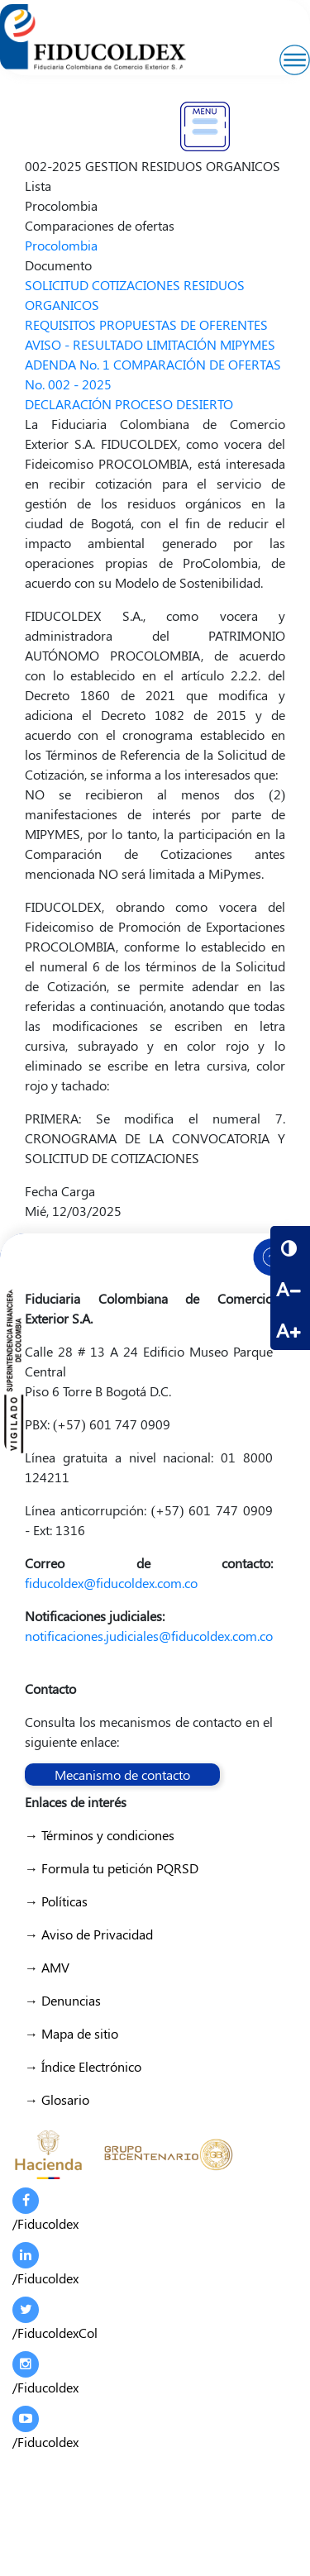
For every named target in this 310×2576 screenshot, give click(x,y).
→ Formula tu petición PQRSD (111, 1868)
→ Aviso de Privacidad (89, 1934)
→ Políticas (56, 1901)
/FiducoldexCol (55, 2319)
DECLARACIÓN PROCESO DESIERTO (129, 404)
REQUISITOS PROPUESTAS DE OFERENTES (146, 324)
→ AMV (47, 1967)
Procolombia (61, 245)
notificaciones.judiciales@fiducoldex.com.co (149, 1635)
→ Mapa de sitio (71, 2033)
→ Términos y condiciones (99, 1835)
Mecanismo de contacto (122, 1774)
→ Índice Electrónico (83, 2066)
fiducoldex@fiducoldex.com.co (111, 1582)
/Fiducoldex (45, 2209)
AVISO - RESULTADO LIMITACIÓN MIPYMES (150, 344)
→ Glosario (57, 2099)
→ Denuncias (63, 2000)
